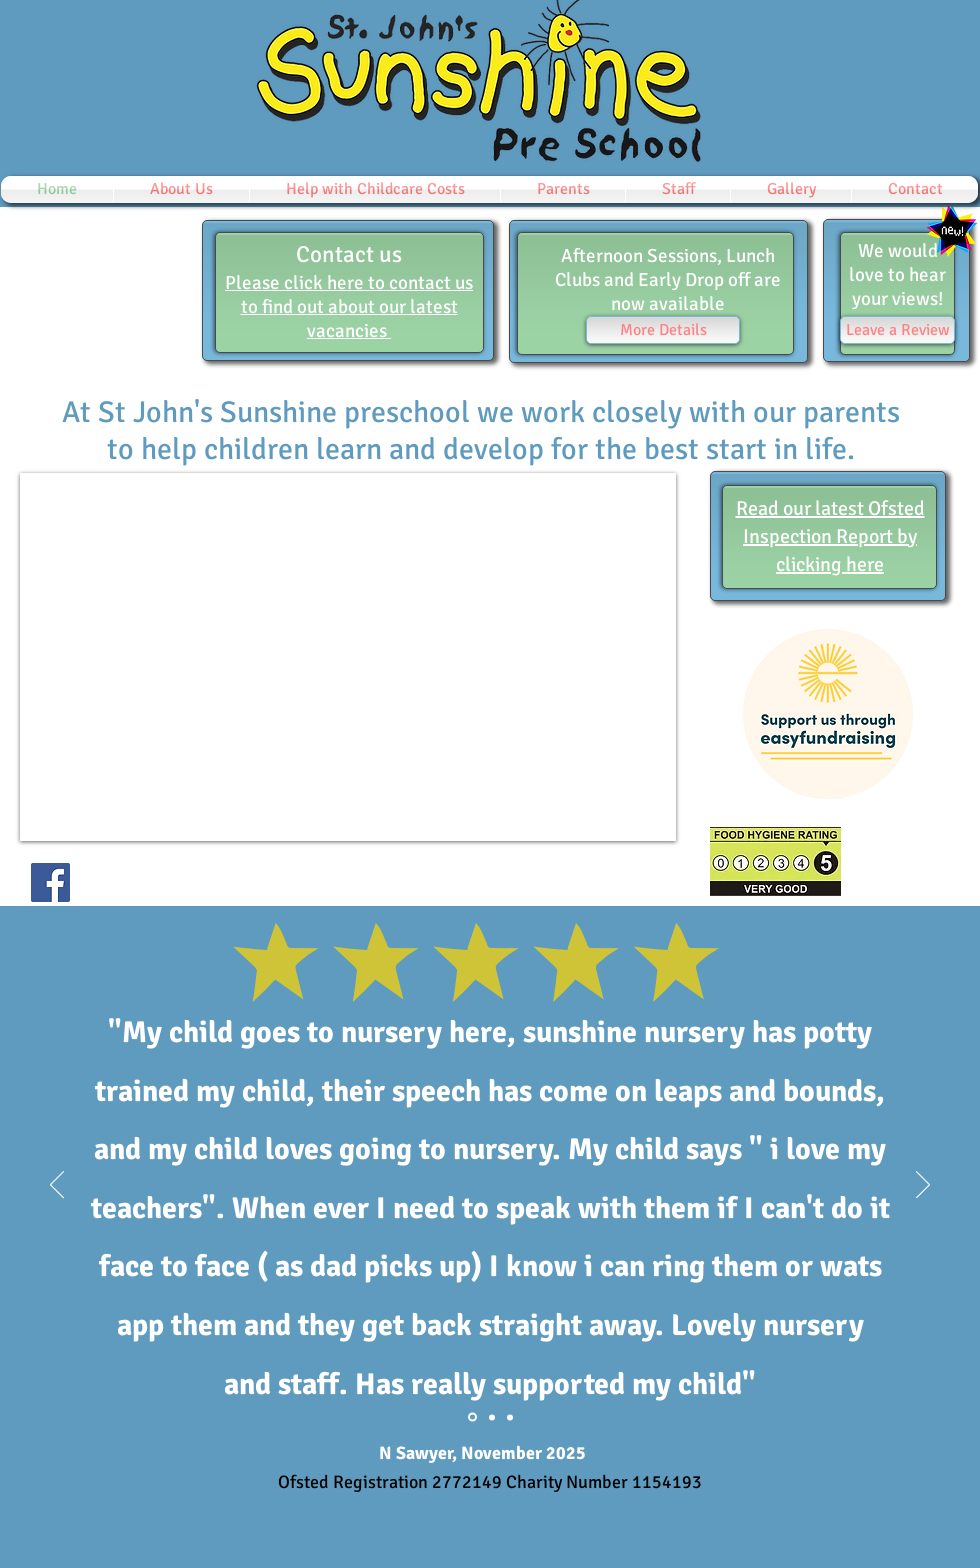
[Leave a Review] (897, 330)
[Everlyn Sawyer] (472, 1417)
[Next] (923, 1186)
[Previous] (57, 1186)
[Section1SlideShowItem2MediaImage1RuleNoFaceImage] (510, 1417)
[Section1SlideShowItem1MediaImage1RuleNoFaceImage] (492, 1417)
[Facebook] (50, 882)
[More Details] (663, 330)
